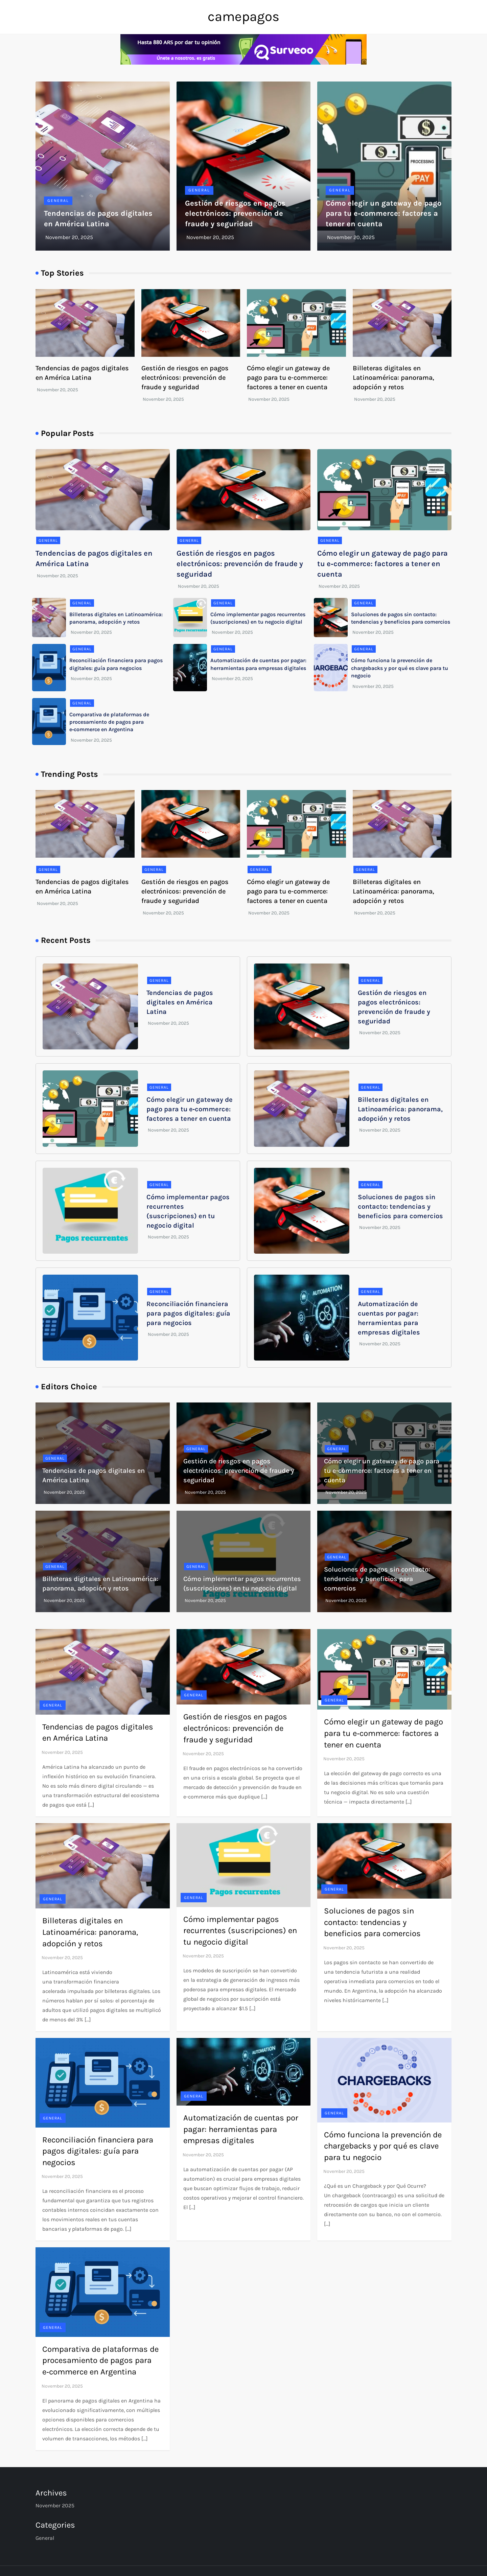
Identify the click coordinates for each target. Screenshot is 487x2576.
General (58, 200)
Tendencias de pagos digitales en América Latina (179, 1002)
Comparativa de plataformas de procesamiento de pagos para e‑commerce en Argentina (109, 722)
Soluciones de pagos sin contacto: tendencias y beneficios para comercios (400, 1206)
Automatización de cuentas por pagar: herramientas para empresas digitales (240, 2129)
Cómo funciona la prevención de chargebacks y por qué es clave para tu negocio (399, 668)
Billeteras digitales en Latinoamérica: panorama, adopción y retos (393, 377)
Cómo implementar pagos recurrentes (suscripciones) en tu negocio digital (240, 1930)
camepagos (243, 16)
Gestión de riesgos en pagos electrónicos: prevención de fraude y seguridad (235, 214)
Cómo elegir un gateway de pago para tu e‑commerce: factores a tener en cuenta (383, 214)
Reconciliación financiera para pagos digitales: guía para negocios (188, 1313)
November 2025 (55, 2505)
